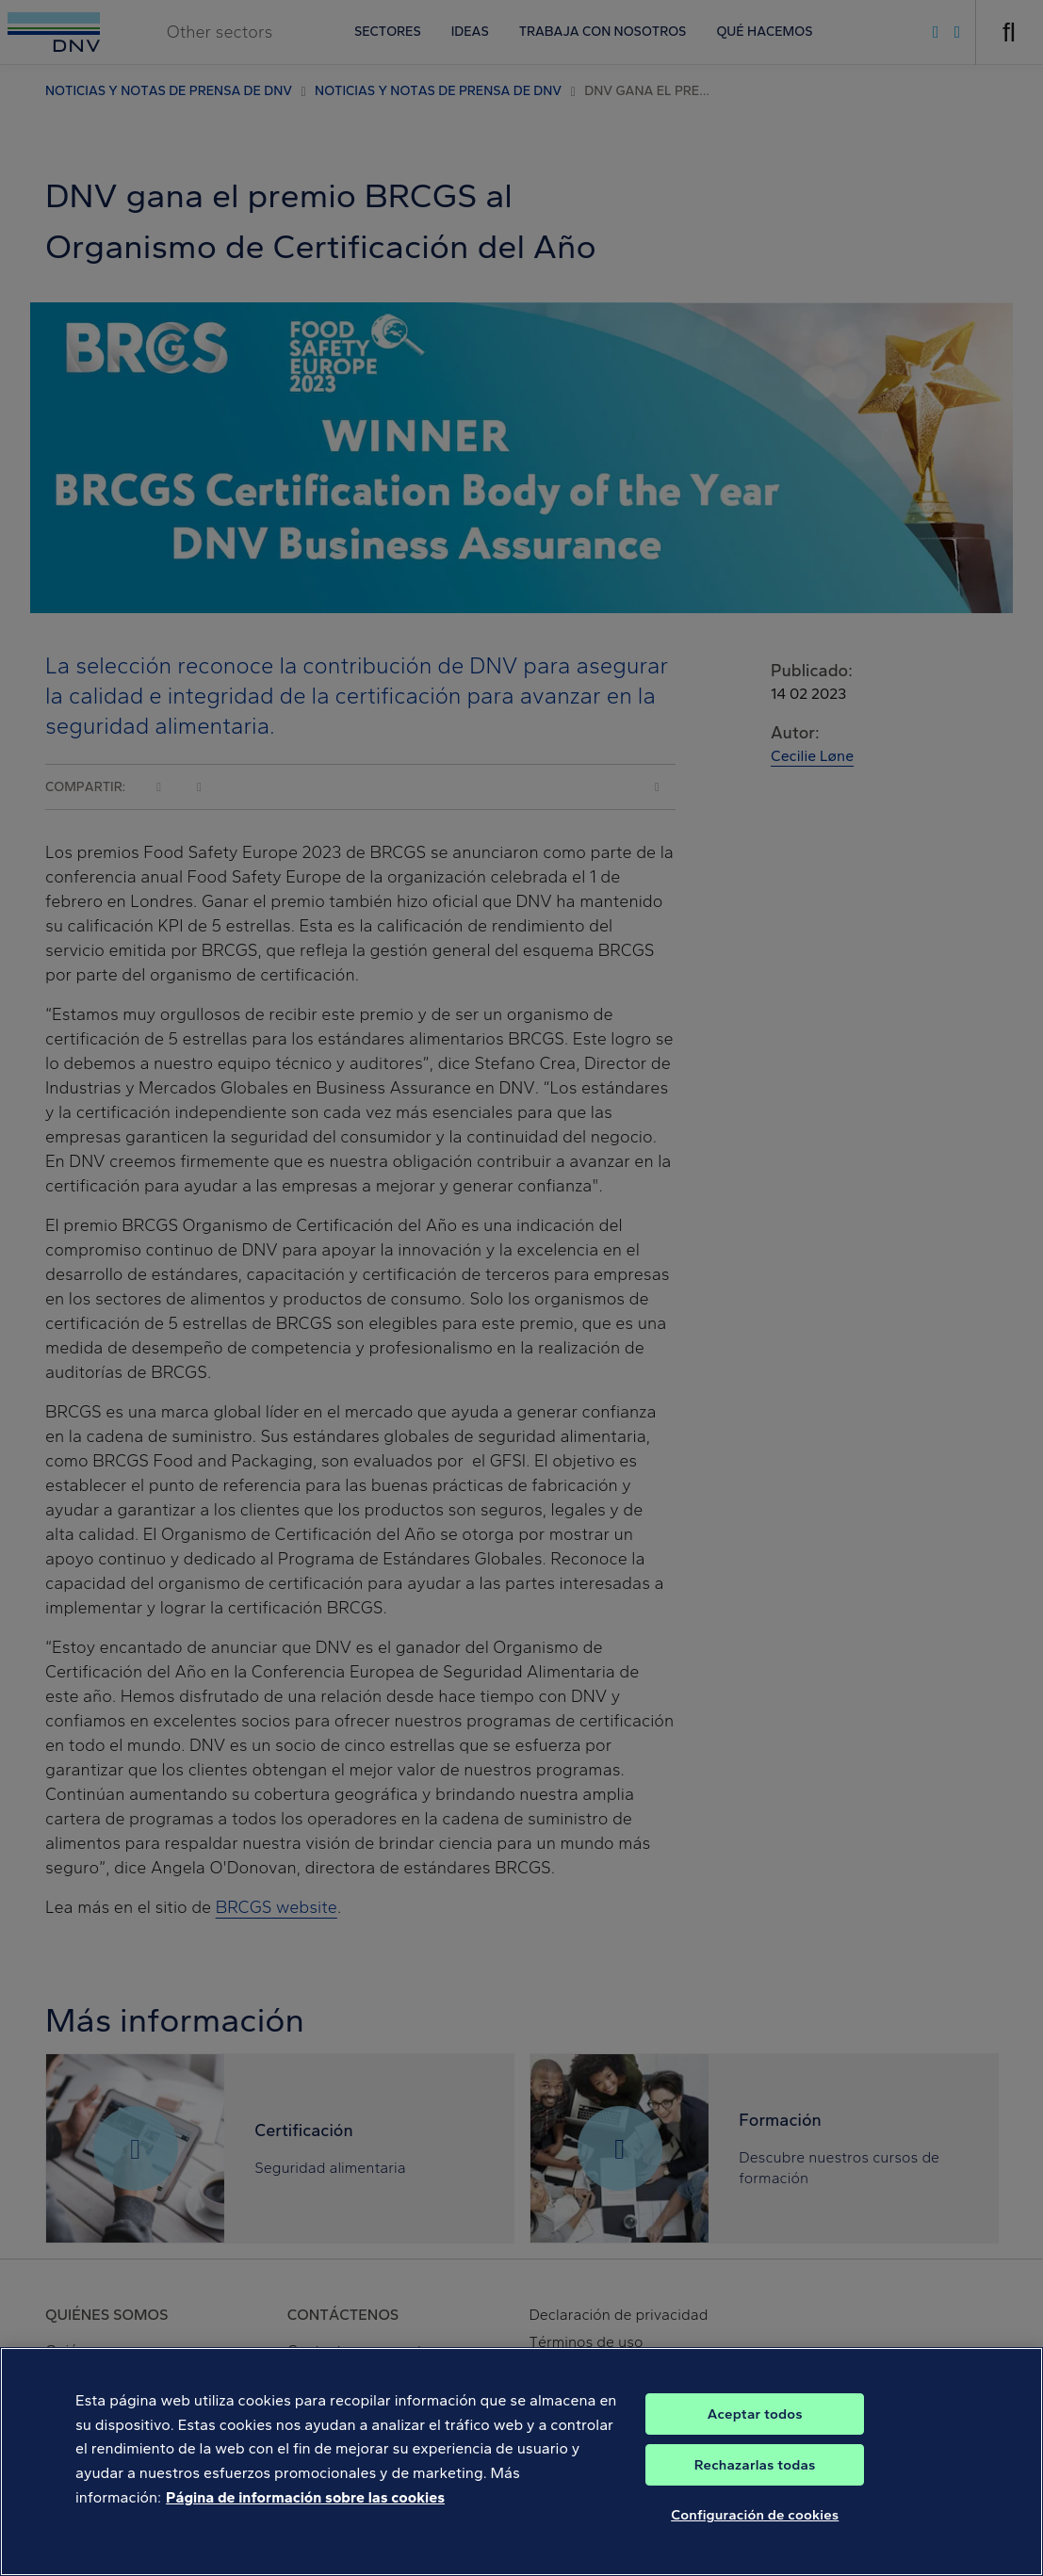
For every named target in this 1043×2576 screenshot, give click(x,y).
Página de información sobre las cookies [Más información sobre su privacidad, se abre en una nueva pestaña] (305, 2515)
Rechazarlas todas (755, 2483)
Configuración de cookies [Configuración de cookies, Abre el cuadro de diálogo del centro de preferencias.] (755, 2533)
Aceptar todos (755, 2432)
